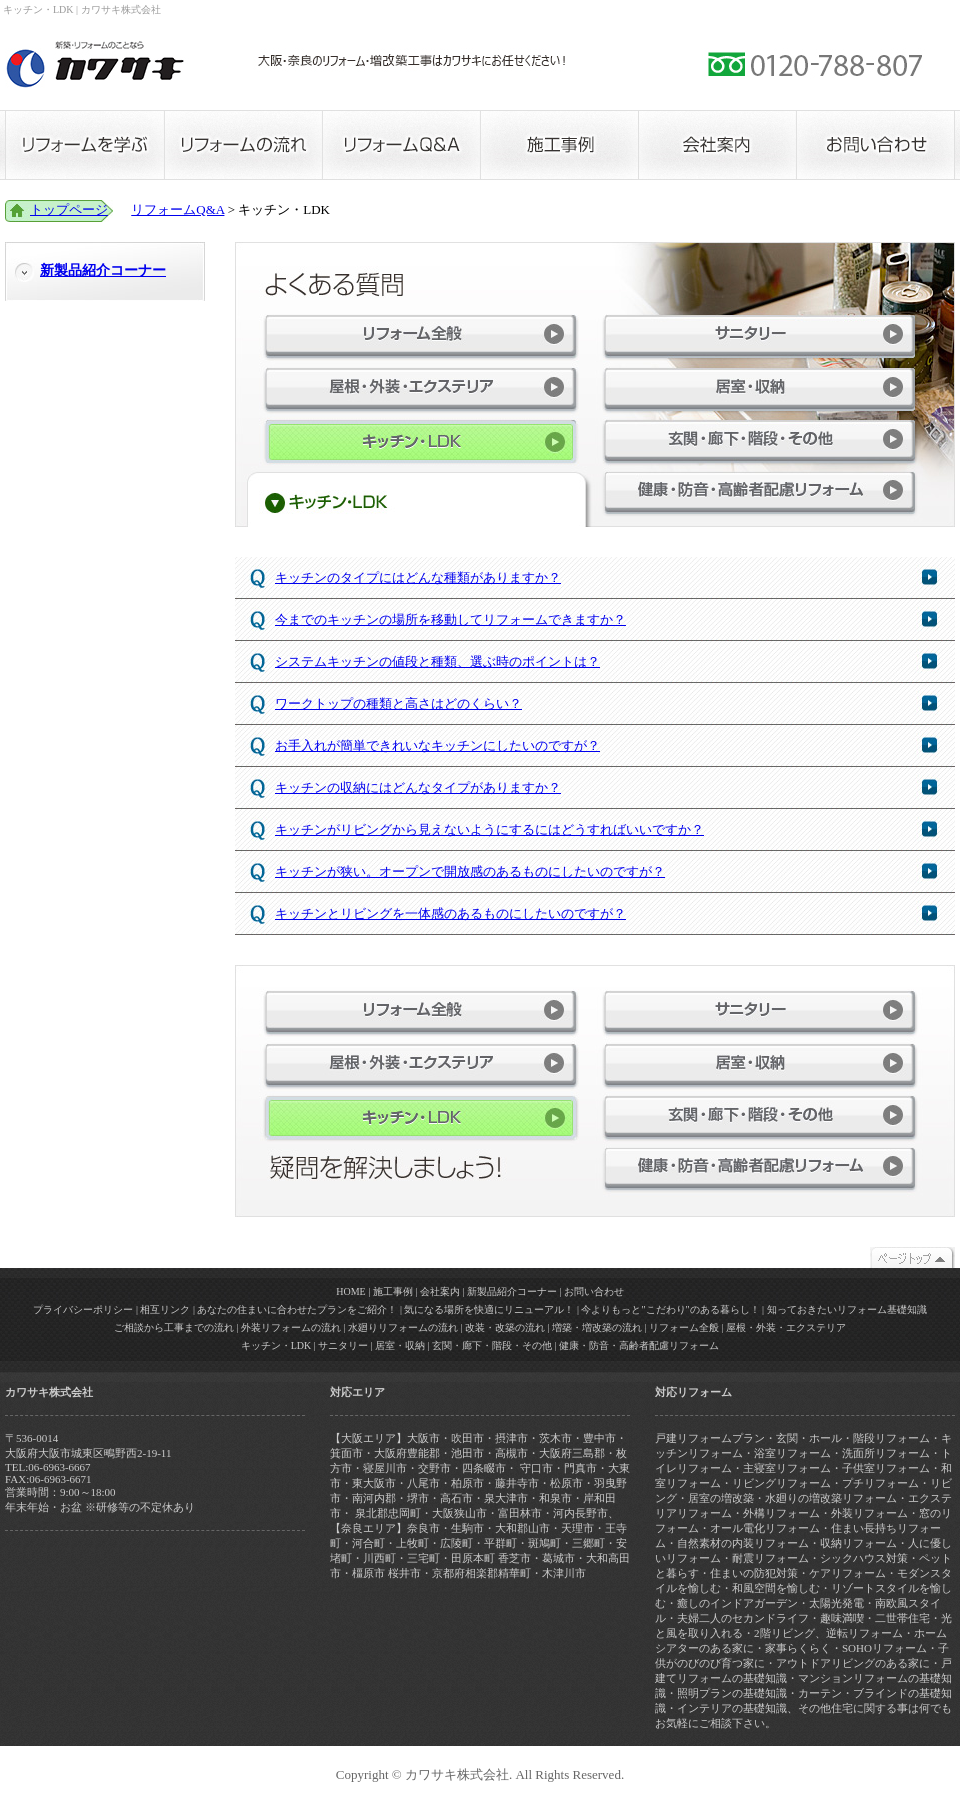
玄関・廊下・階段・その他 (760, 442)
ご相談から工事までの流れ (174, 1327)
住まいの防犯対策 (754, 1573)
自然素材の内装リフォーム (743, 1543)
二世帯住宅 (902, 1618)
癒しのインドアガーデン (737, 1603)
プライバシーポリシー (83, 1309)
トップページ (69, 209)
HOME (350, 1291)
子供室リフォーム (886, 1468)
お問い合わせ (875, 145)
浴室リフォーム (792, 1453)
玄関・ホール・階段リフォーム (853, 1438)
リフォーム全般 (421, 337)
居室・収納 (760, 390)
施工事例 (559, 145)
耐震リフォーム (770, 1558)
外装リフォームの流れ (291, 1327)
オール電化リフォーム (765, 1528)
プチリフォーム (880, 1483)
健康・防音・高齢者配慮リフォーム (760, 493)
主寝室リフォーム (787, 1468)
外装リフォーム (869, 1513)
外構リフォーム (781, 1513)
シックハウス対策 (864, 1558)
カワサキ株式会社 (95, 65)
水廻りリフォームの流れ (403, 1327)
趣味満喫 (842, 1618)
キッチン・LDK (276, 1345)
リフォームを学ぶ (84, 145)
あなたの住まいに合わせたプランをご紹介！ (297, 1309)
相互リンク (165, 1309)
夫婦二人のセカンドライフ (743, 1618)
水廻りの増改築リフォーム (831, 1498)
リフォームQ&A (401, 145)
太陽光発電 (836, 1603)
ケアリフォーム (847, 1573)
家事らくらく (798, 1648)
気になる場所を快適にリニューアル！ (489, 1309)
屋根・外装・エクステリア (421, 390)
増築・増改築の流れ (597, 1327)
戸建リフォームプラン (710, 1438)
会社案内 (717, 145)
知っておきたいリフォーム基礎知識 (847, 1309)
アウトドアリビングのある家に (853, 1663)
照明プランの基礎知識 (732, 1693)
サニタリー (760, 337)
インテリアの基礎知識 (732, 1708)
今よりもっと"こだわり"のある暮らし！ (670, 1309)
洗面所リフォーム (886, 1453)
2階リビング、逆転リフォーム (828, 1633)
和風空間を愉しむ (776, 1588)
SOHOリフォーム (884, 1648)
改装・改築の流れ (505, 1327)
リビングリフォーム (781, 1483)
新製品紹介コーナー (103, 270)
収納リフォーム (858, 1543)
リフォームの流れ (243, 145)
